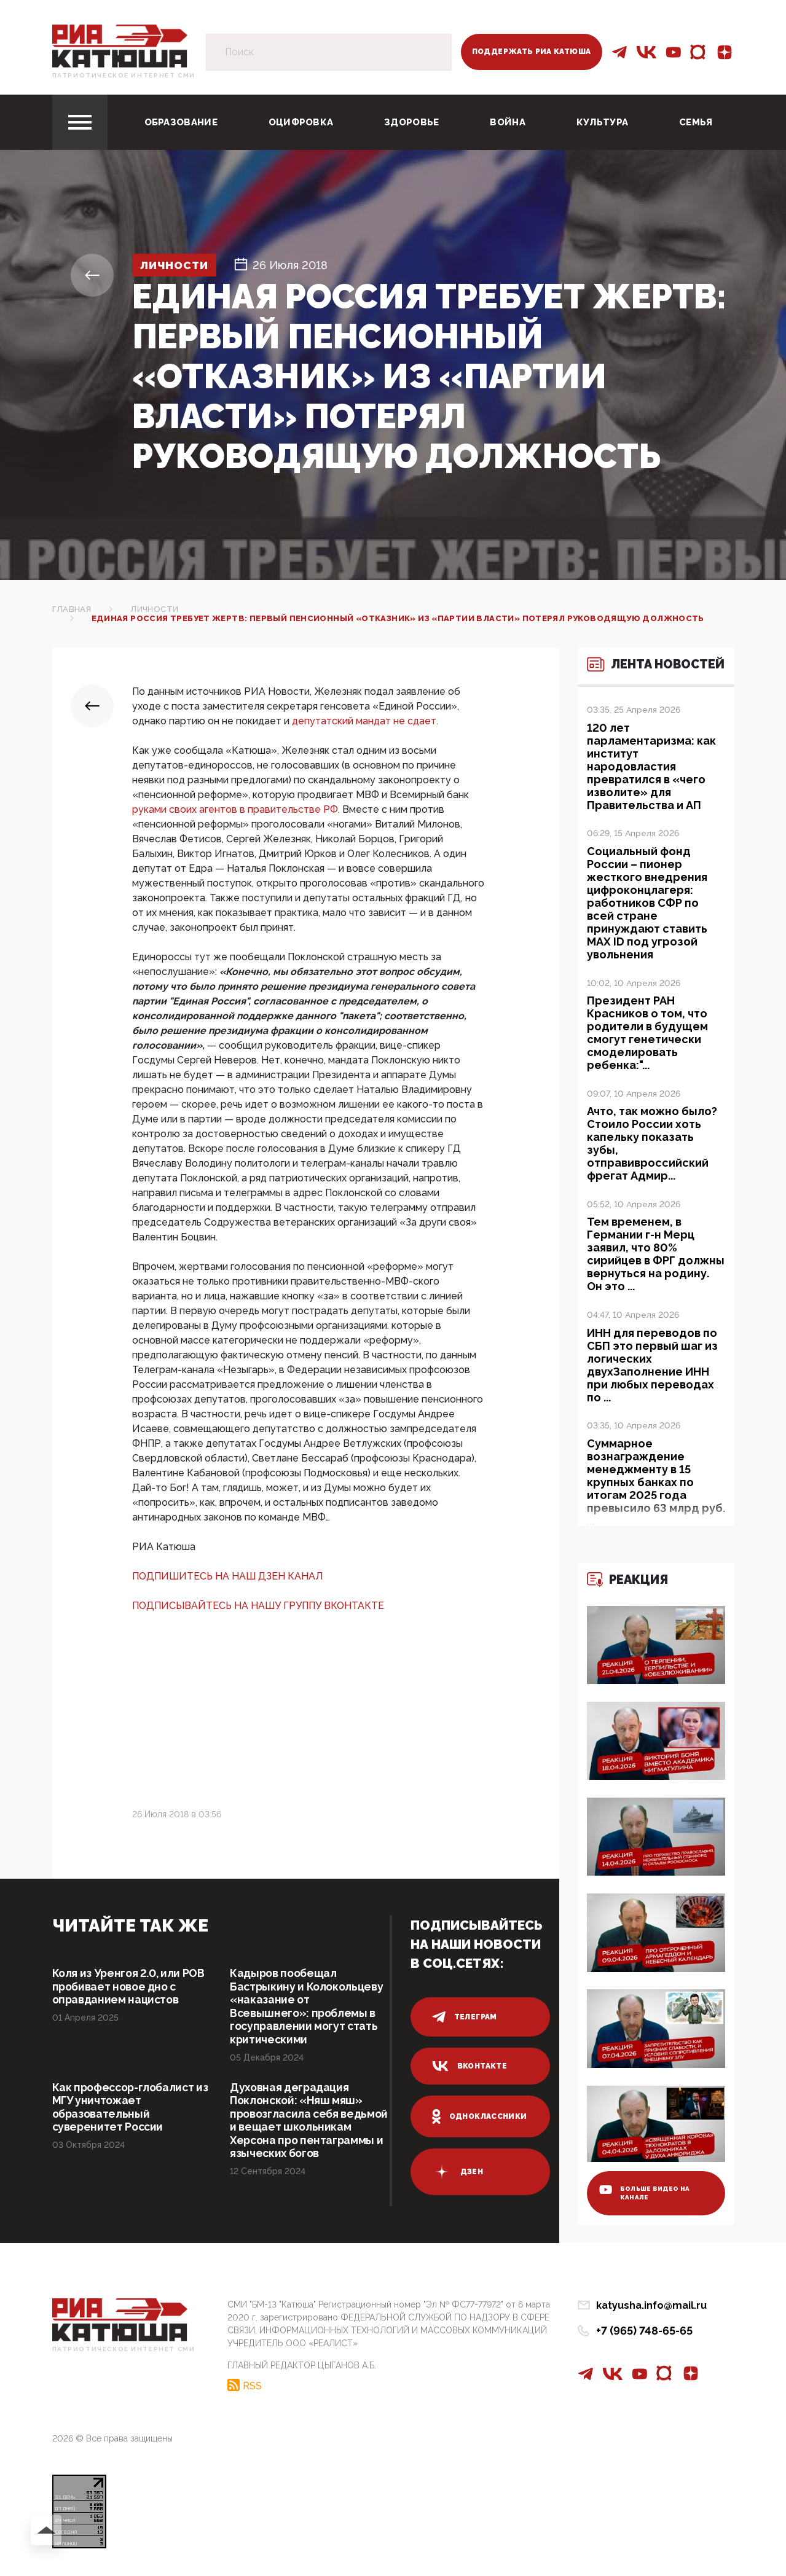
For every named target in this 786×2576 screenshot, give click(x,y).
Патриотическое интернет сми (123, 75)
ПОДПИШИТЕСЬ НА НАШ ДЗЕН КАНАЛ (227, 1576)
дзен (457, 2172)
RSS (252, 2389)
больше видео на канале (645, 2197)
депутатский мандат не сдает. (365, 721)
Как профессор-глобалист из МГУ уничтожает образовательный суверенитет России (126, 2109)
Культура (602, 122)
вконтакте (469, 2066)
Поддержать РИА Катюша (531, 51)
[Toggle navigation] (80, 122)
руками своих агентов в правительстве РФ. (237, 809)
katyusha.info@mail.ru (651, 2310)
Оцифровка (301, 122)
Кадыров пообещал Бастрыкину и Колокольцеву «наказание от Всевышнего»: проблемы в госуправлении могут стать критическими (308, 2007)
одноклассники (479, 2116)
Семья (696, 122)
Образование (181, 122)
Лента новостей (645, 672)
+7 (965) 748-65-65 (644, 2335)
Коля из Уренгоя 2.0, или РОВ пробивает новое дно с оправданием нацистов (130, 1986)
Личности (177, 265)
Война (507, 122)
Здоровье (411, 122)
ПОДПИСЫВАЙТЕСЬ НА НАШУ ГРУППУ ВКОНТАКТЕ (258, 1605)
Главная (72, 609)
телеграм (464, 2017)
